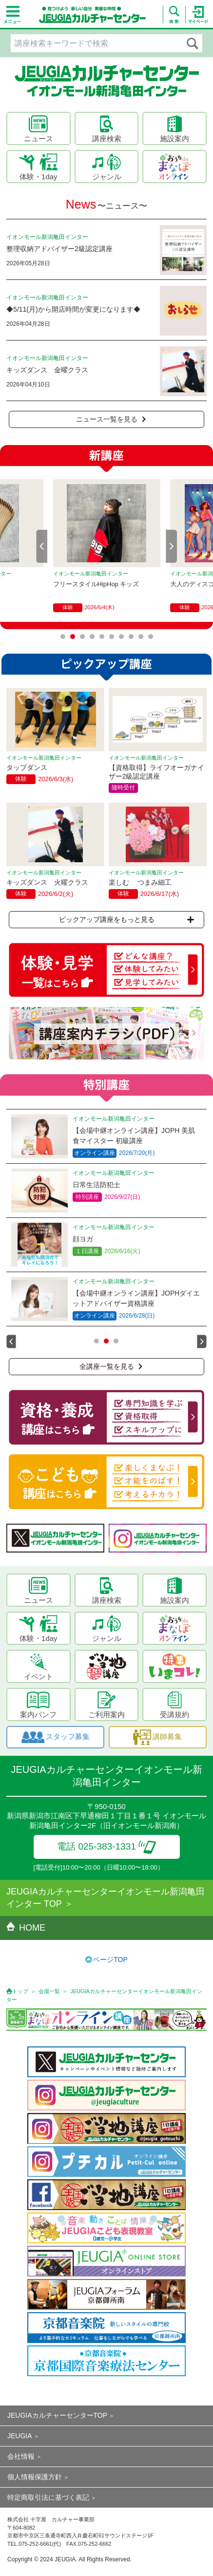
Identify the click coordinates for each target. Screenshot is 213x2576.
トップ (20, 1991)
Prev (42, 546)
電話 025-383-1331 (106, 1846)
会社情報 (21, 2456)
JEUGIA (19, 2436)
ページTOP (110, 1959)
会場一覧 (49, 1991)
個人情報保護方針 (34, 2477)
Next (171, 546)
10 (150, 636)
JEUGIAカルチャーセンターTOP (57, 2415)
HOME (25, 1928)
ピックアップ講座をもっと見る (126, 919)
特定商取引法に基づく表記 (48, 2497)
